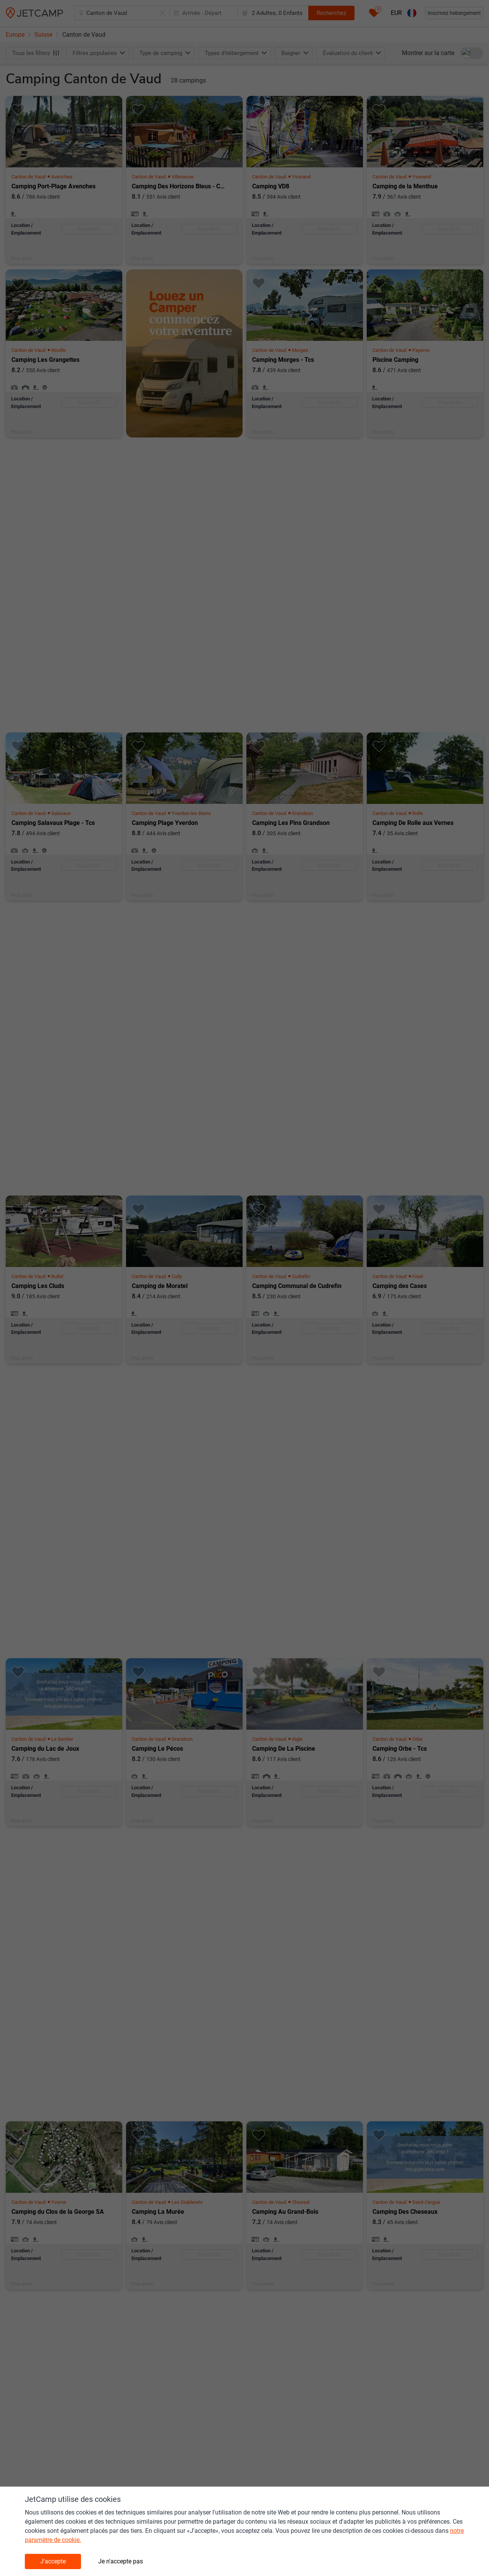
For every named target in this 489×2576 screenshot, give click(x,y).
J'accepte (53, 2561)
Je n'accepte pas (120, 2561)
